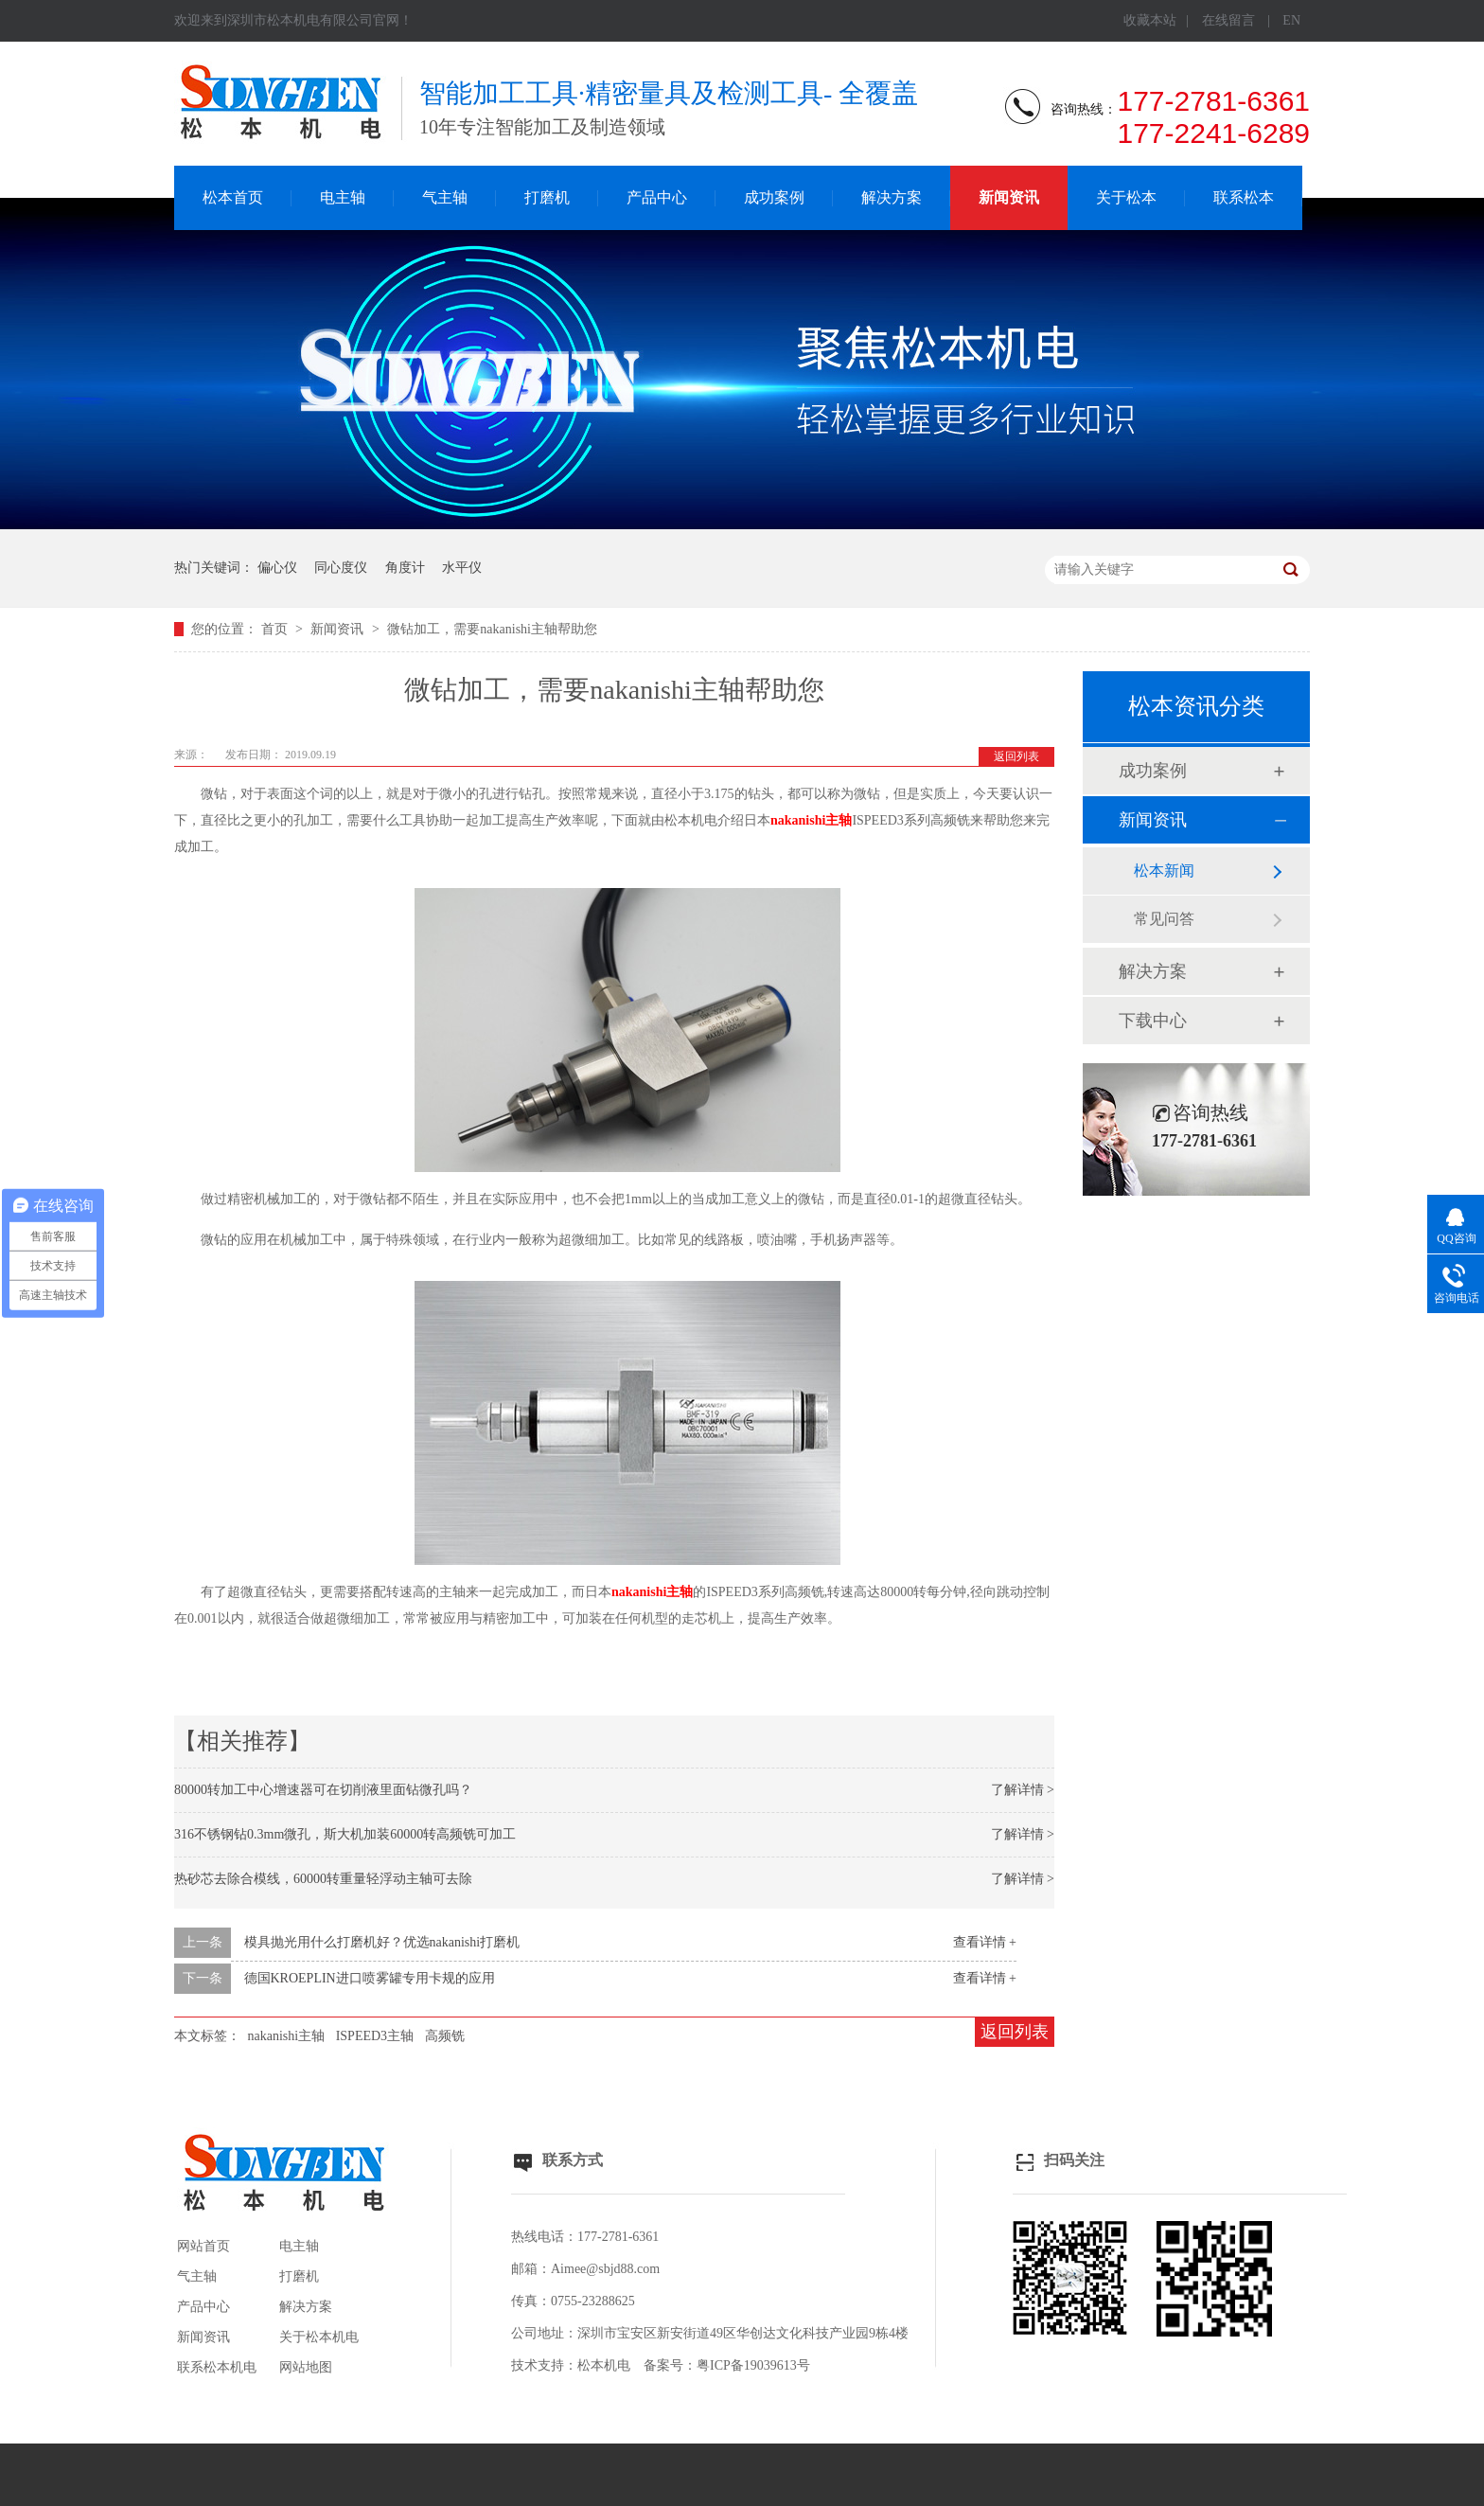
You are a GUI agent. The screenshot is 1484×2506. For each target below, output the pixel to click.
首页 (276, 629)
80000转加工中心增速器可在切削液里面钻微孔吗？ (323, 1790)
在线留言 (1228, 20)
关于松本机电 (319, 2337)
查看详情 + (984, 1942)
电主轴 (342, 197)
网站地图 (305, 2367)
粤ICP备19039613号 (753, 2365)
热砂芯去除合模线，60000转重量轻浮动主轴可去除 (323, 1879)
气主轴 (445, 197)
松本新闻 (1164, 870)
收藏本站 (1149, 20)
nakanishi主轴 (811, 820)
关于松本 (1126, 197)
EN (1291, 20)
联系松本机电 (216, 2367)
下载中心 (1153, 1020)
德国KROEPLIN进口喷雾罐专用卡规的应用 (369, 1978)
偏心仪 (277, 567)
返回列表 (1016, 756)
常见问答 (1164, 919)
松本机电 (603, 2365)
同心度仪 (340, 567)
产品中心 (657, 197)
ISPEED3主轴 (375, 2036)
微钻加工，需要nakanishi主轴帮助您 (492, 629)
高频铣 (445, 2036)
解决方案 (891, 197)
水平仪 (462, 567)
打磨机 (547, 197)
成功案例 (774, 197)
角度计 (405, 567)
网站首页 (203, 2246)
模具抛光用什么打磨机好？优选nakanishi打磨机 (382, 1942)
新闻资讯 (1009, 197)
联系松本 (1243, 197)
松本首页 (233, 197)
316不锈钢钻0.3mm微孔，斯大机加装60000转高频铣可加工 (345, 1834)
